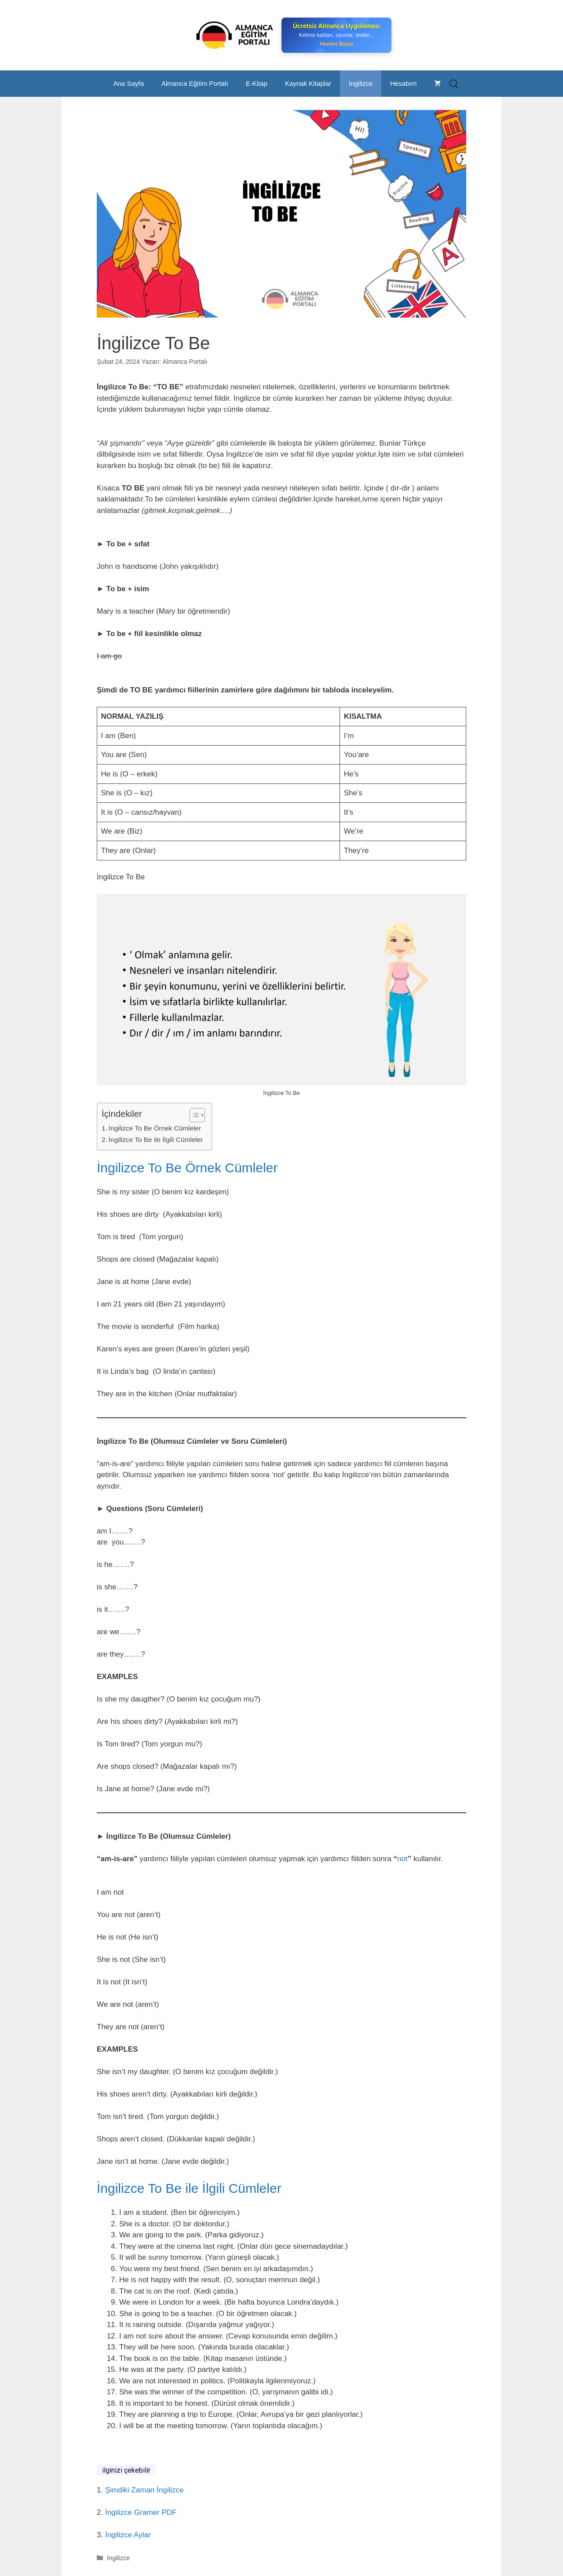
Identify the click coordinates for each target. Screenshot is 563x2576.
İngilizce (361, 83)
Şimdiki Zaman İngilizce (144, 2490)
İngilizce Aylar (126, 2535)
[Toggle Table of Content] (193, 1115)
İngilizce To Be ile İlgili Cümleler (156, 1139)
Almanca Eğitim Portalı (194, 83)
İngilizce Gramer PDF (140, 2512)
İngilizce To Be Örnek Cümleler (155, 1128)
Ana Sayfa (128, 83)
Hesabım (403, 83)
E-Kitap (256, 83)
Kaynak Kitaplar (308, 83)
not (402, 1859)
